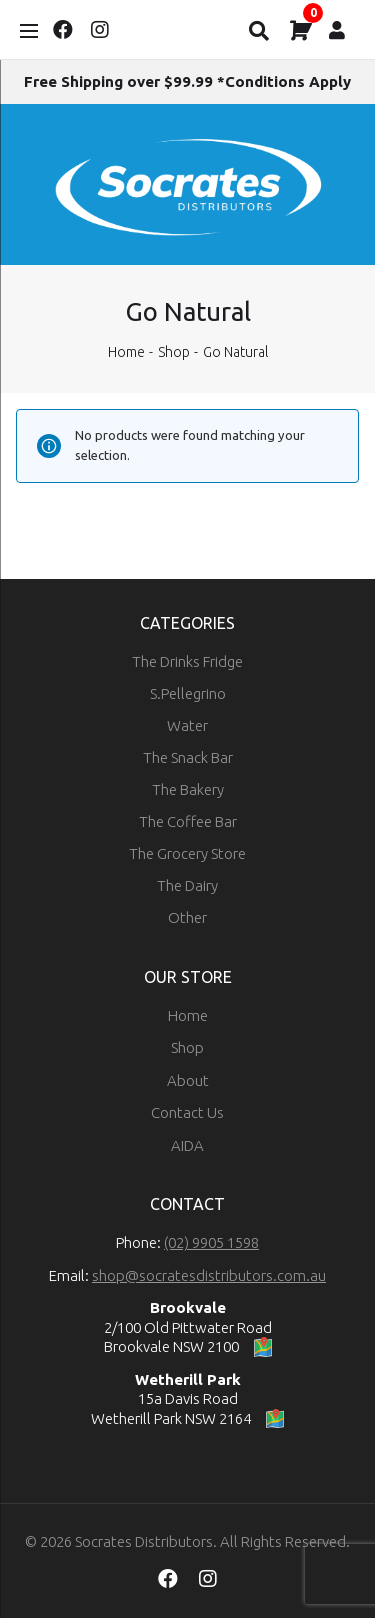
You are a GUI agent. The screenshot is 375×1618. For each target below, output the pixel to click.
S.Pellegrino (188, 693)
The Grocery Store (187, 853)
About (188, 1080)
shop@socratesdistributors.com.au (209, 1275)
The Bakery (188, 789)
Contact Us (187, 1112)
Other (187, 917)
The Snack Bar (188, 757)
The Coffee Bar (188, 821)
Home (126, 352)
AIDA (187, 1145)
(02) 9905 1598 (211, 1242)
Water (187, 725)
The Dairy (187, 885)
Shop (174, 352)
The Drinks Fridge (187, 661)
